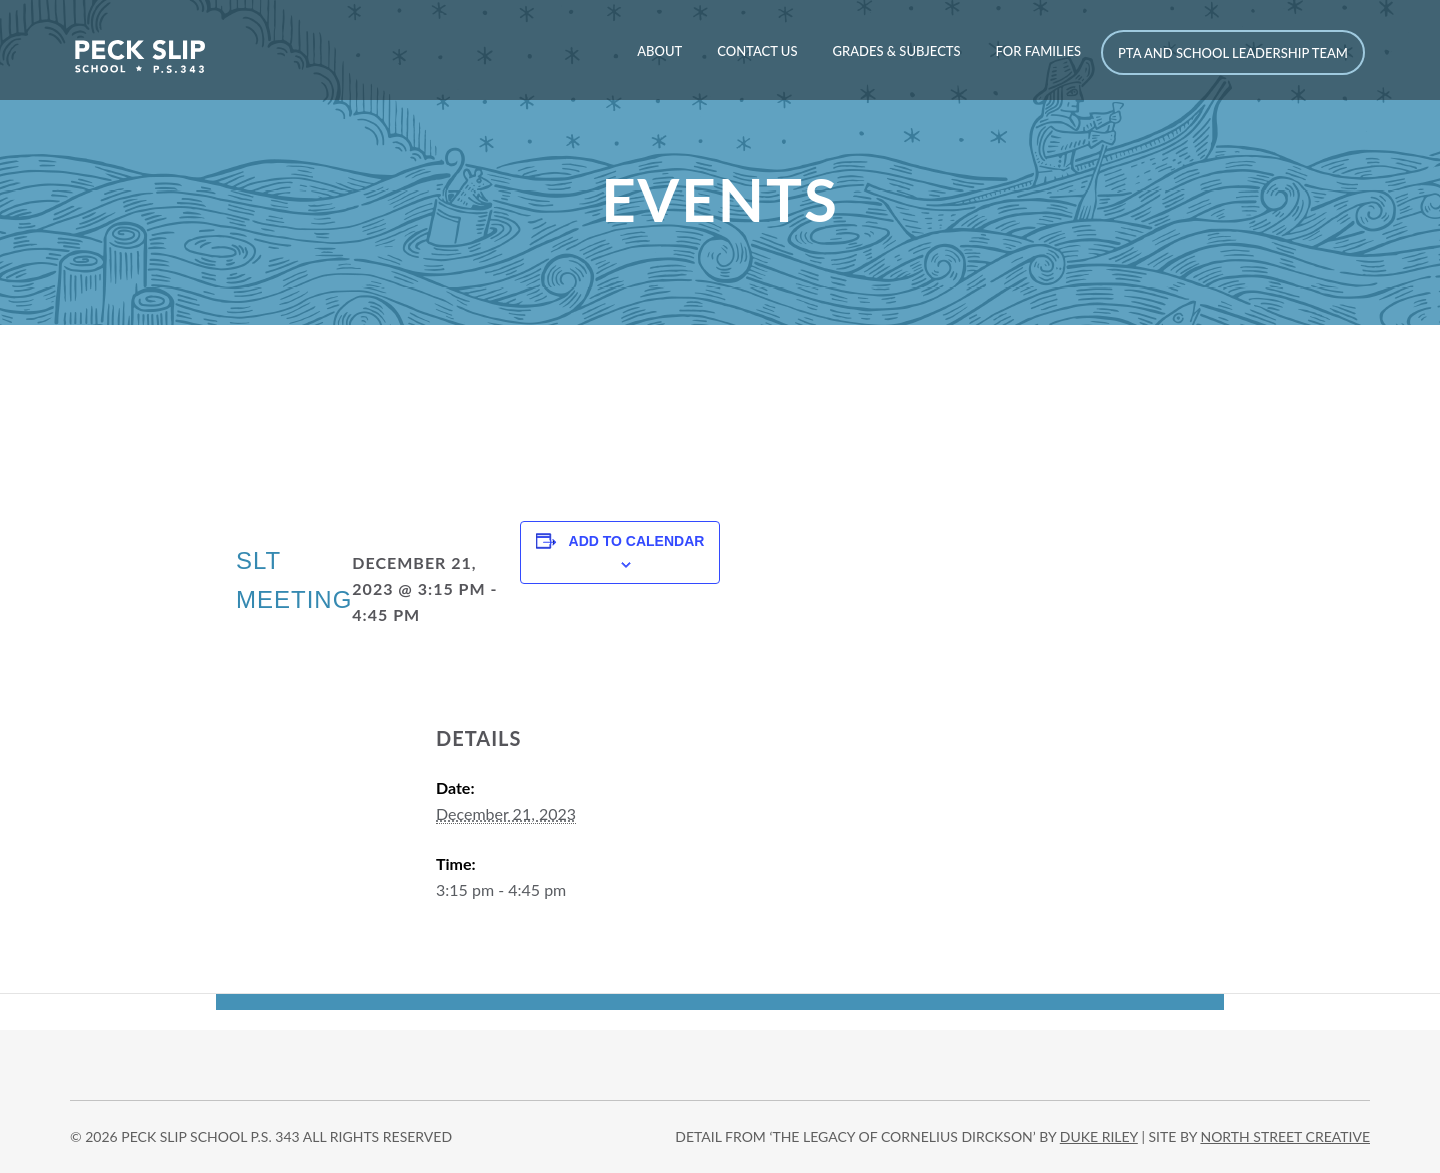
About (659, 51)
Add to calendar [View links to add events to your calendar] (637, 541)
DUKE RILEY (1099, 1136)
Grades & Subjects (896, 51)
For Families (1038, 51)
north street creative (1285, 1136)
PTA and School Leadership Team (1233, 53)
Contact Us (757, 51)
